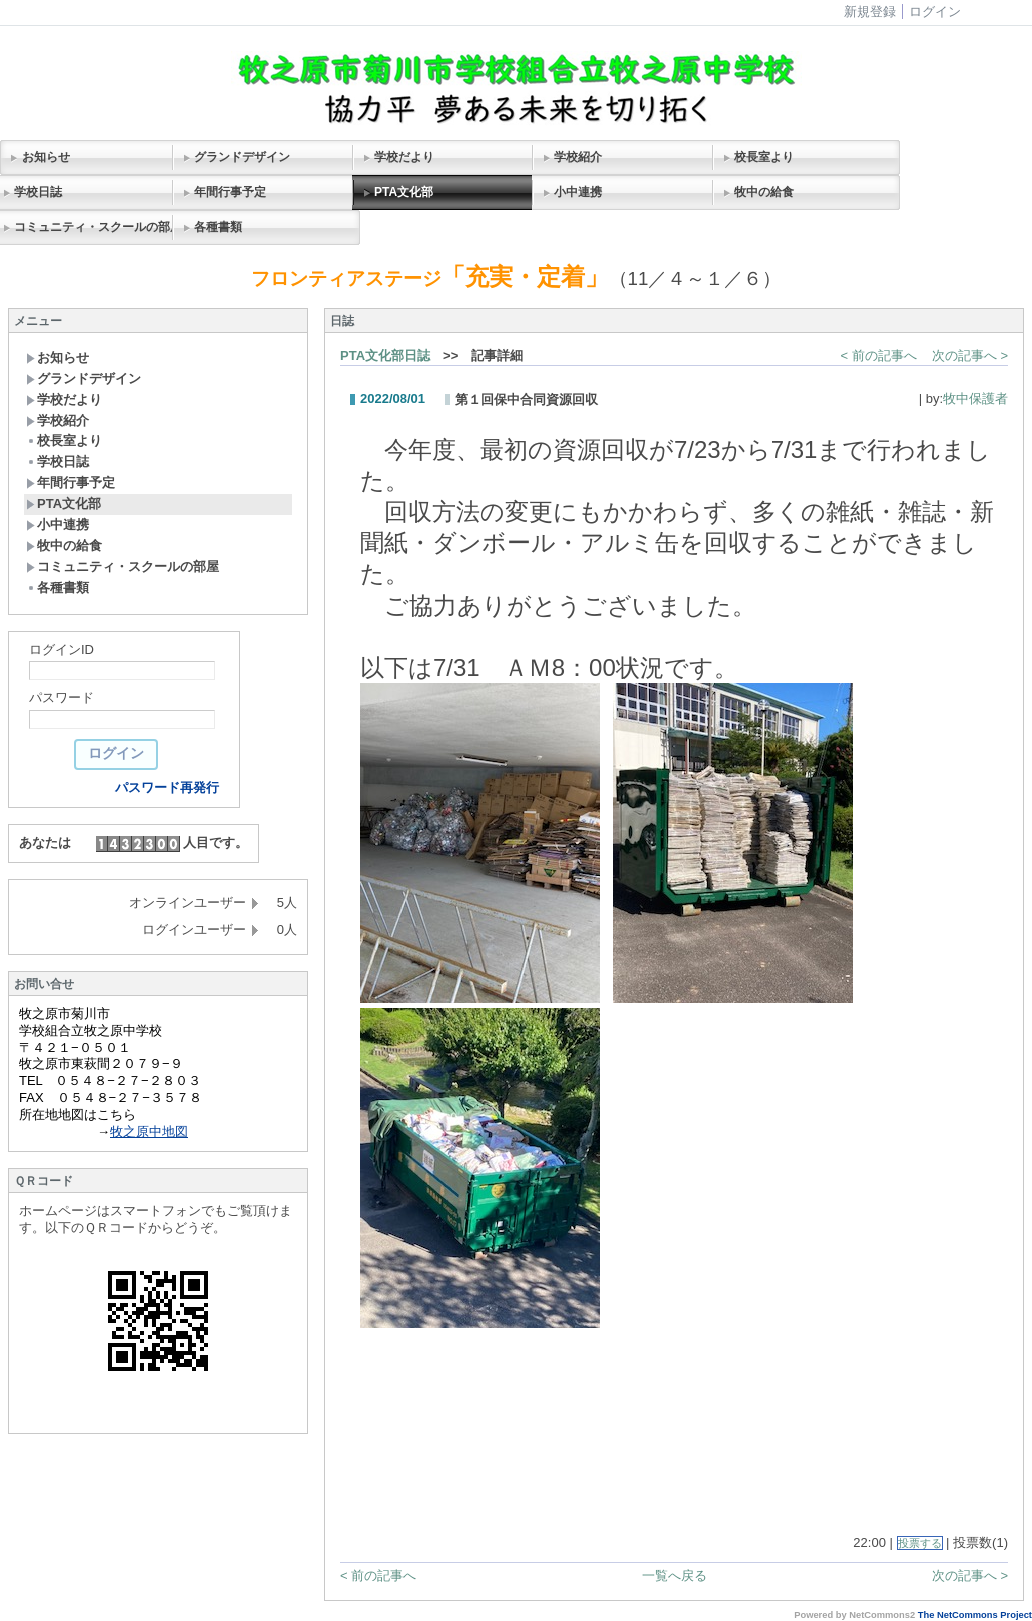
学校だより (404, 157)
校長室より (764, 157)
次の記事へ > (970, 355)
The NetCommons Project (975, 1615)
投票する (920, 1543)
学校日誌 (57, 461)
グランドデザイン (242, 157)
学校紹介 (578, 157)
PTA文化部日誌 (385, 355)
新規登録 (870, 11)
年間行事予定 (230, 192)
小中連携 (578, 192)
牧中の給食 (764, 192)
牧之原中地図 (149, 1131)
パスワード (61, 697)
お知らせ (46, 157)
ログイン (935, 11)
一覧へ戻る (674, 1575)
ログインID (61, 649)
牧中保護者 (975, 398)
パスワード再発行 (167, 787)
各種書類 (218, 227)
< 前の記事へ (879, 355)
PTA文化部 (403, 192)
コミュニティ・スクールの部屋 (122, 566)
